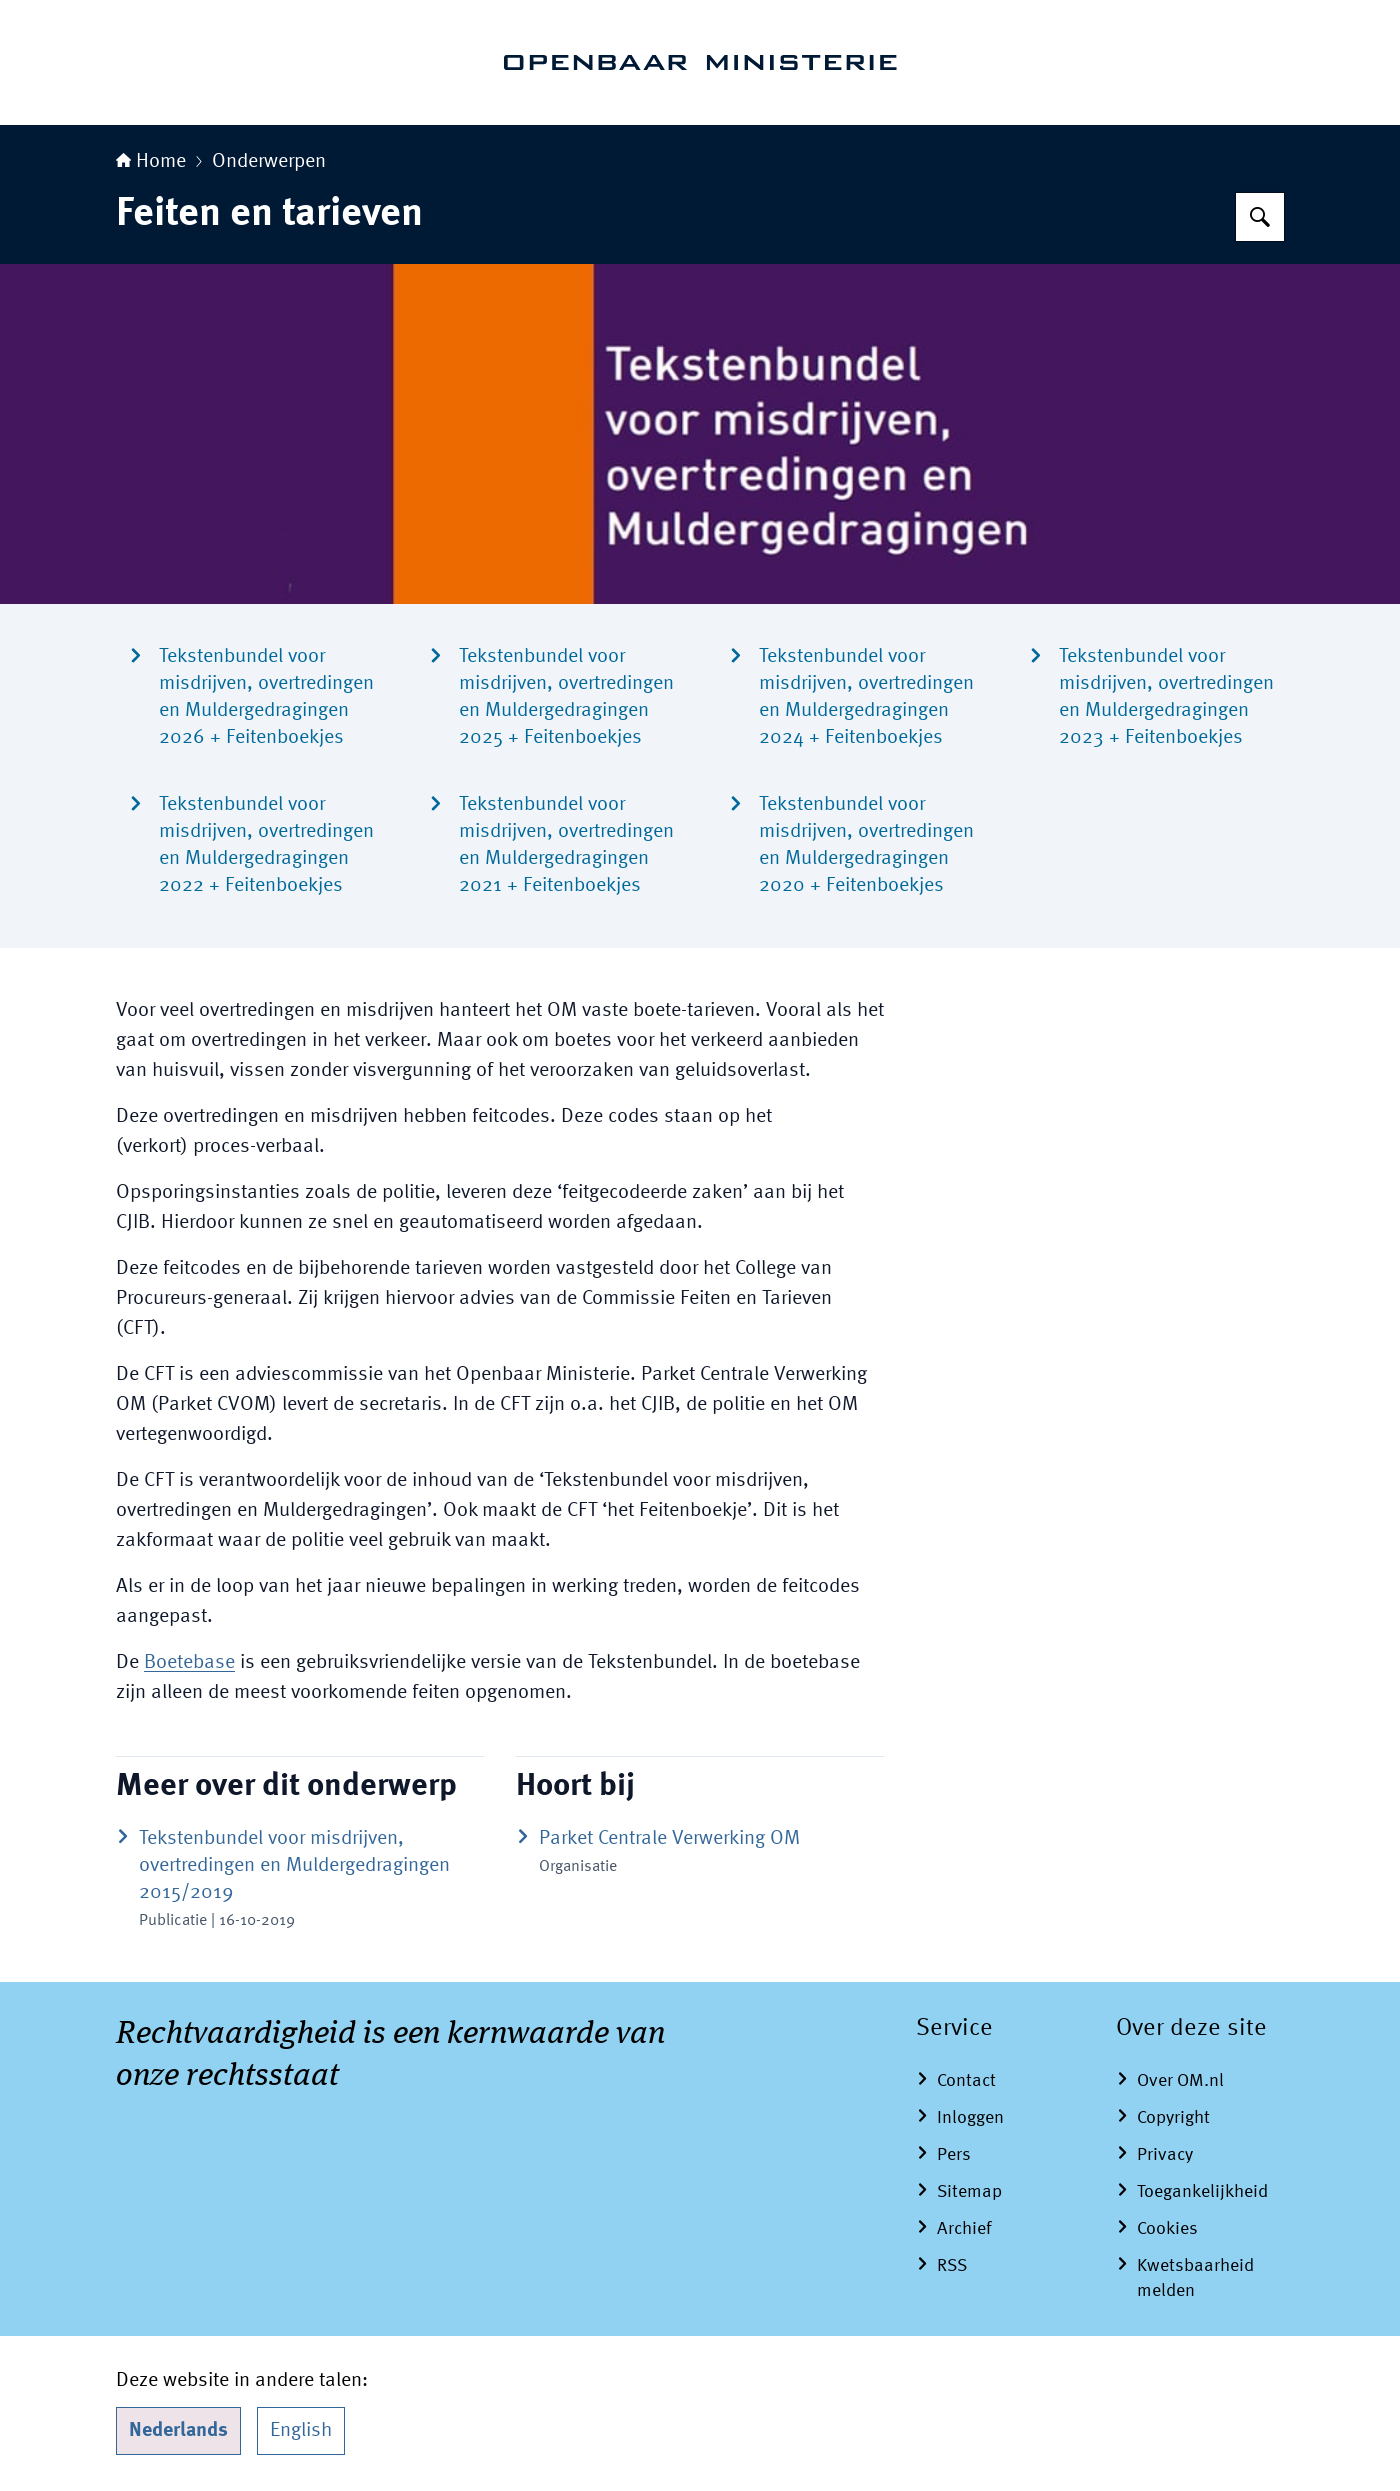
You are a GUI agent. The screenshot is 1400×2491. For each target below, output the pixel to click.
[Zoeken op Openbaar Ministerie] (1260, 217)
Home (151, 162)
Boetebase (189, 1663)
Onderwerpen (269, 162)
